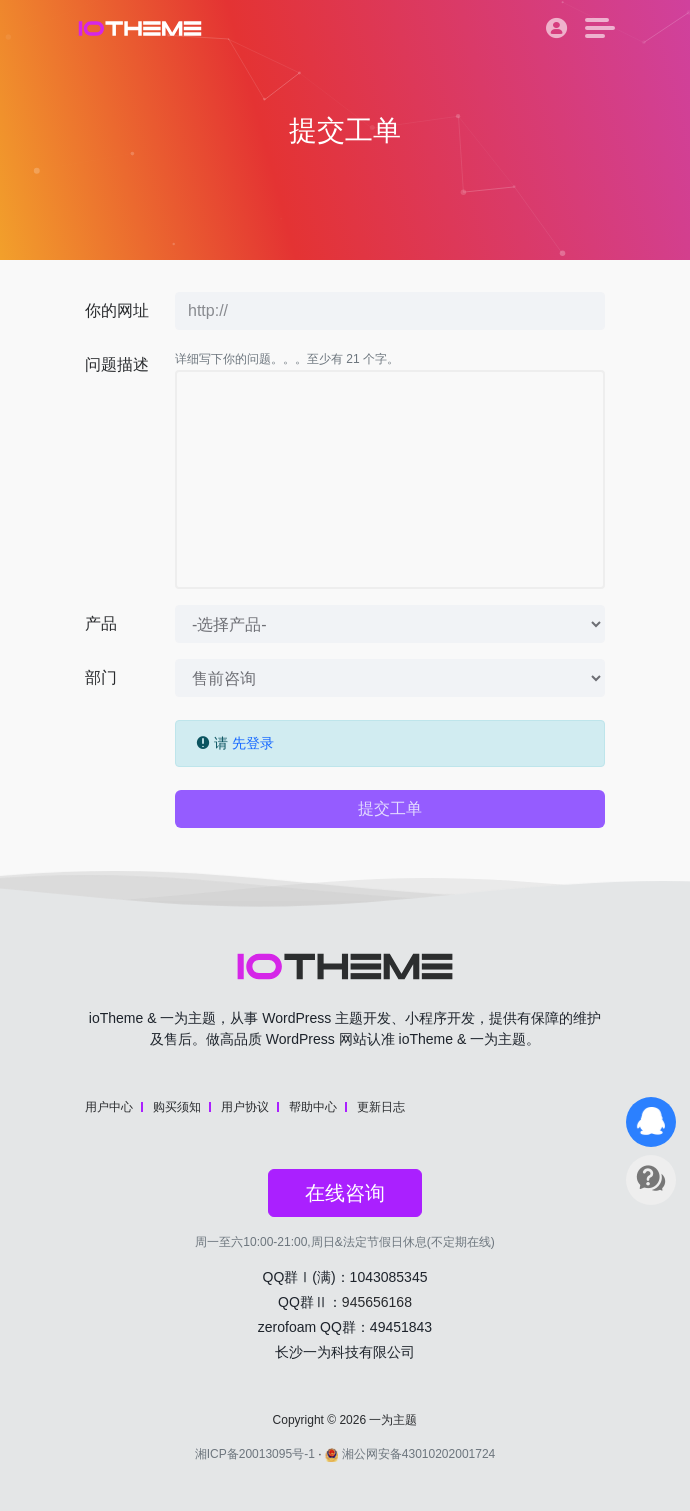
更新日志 (381, 1107)
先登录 (253, 743)
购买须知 (177, 1107)
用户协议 (245, 1107)
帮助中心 (313, 1107)
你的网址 (117, 310)
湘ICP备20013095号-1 (255, 1454)
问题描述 (117, 364)
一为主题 (393, 1420)
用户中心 (109, 1107)
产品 (101, 623)
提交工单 (390, 808)
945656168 (377, 1302)
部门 (101, 677)
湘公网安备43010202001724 (410, 1454)
